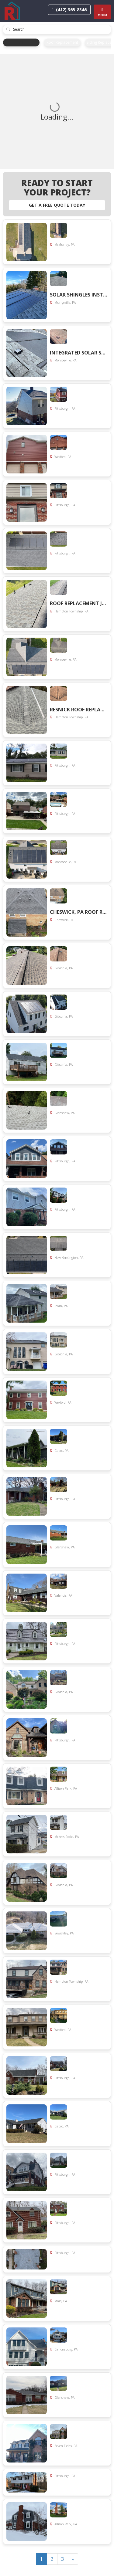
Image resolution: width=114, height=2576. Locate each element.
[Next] (73, 2559)
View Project (94, 257)
